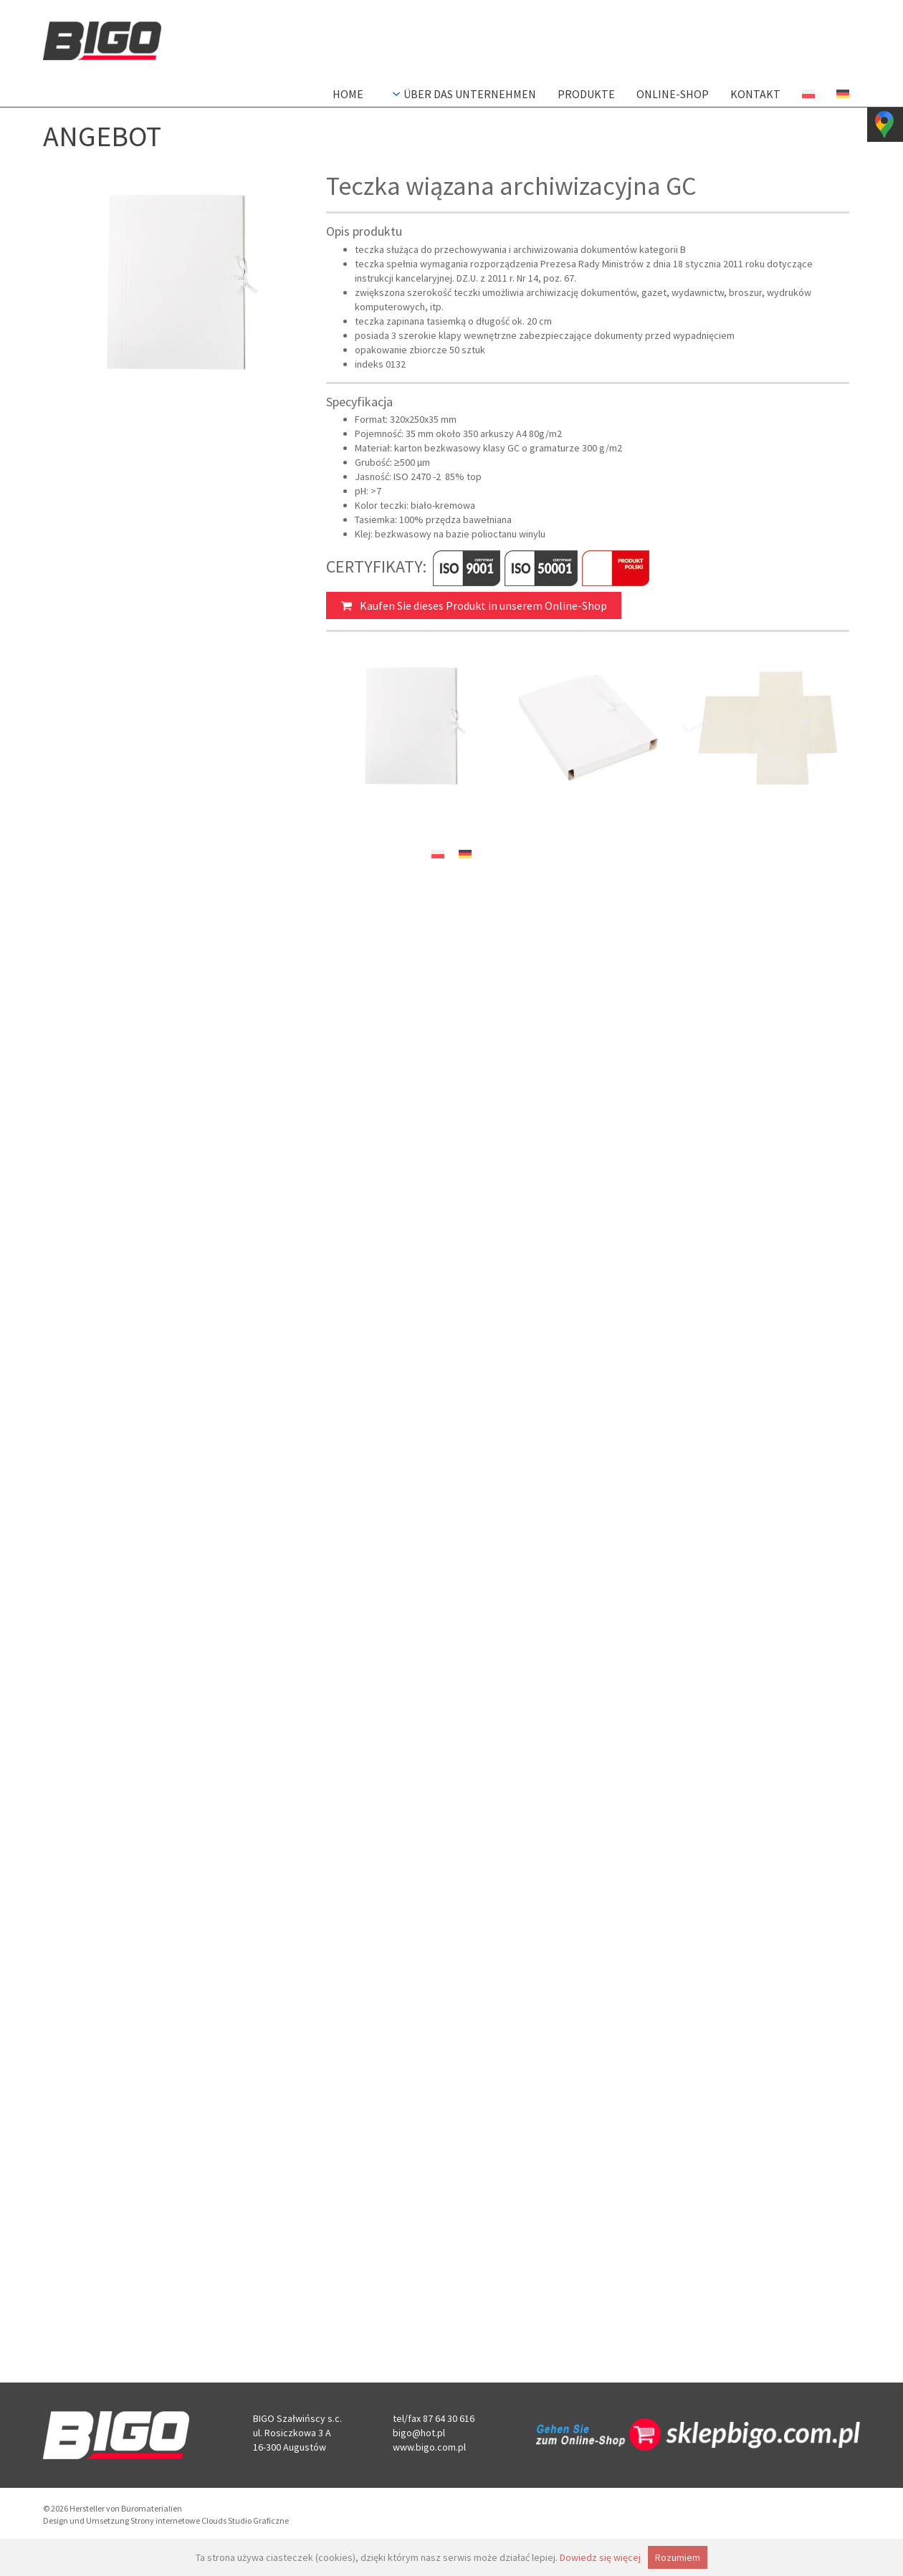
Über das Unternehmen (462, 94)
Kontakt (755, 94)
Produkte (586, 94)
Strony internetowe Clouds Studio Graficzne (209, 2520)
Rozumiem (677, 2557)
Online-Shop (672, 94)
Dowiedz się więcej (600, 2557)
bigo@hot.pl (419, 2432)
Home (348, 94)
